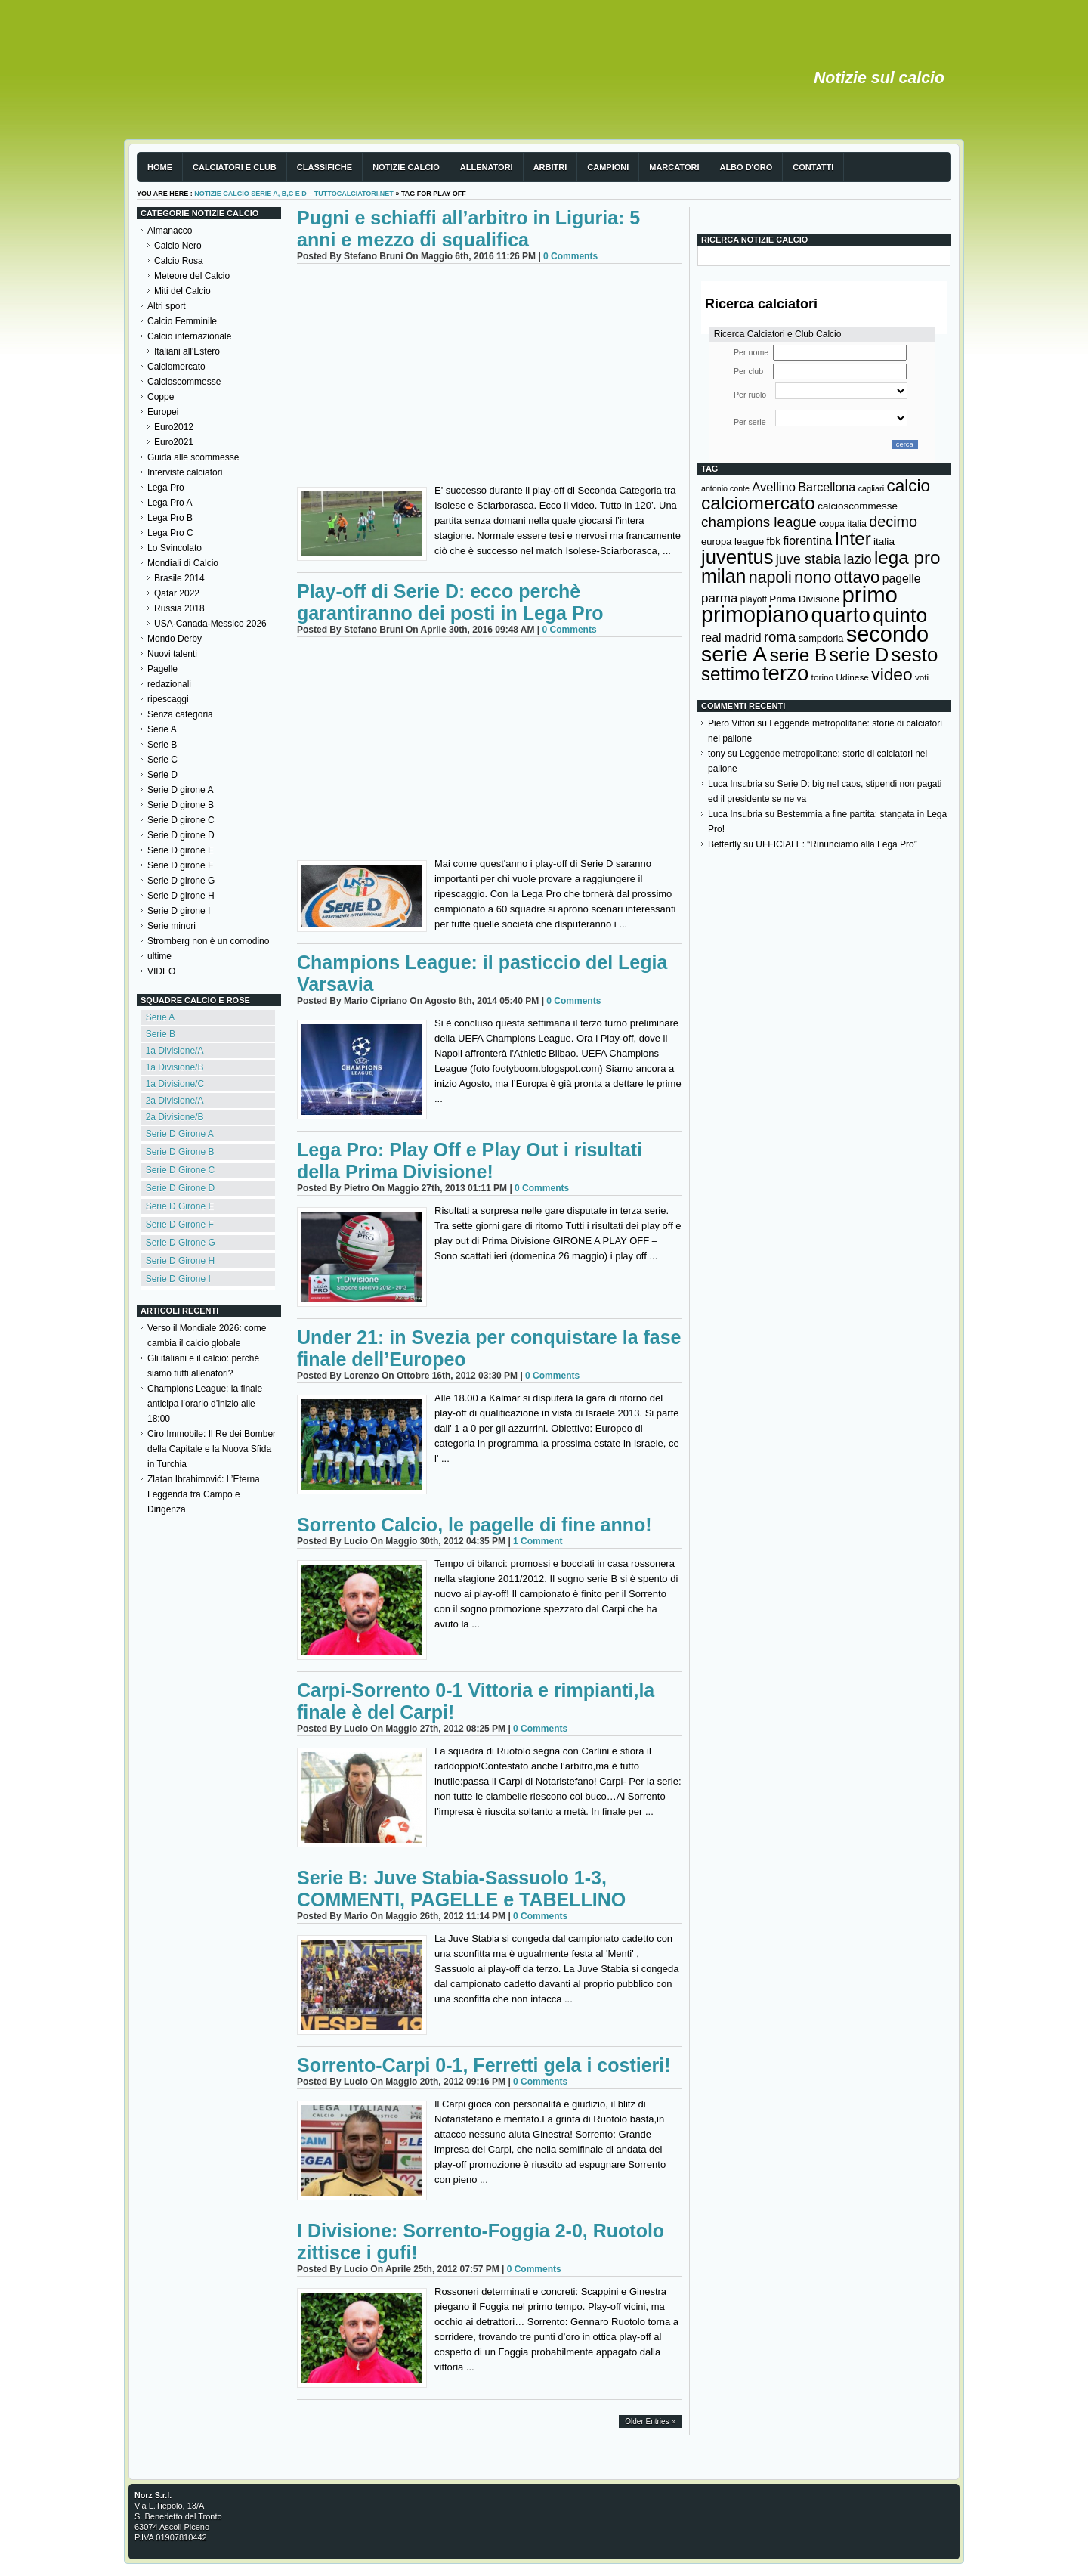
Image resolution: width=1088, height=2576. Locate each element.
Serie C (162, 759)
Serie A (162, 729)
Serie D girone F (180, 865)
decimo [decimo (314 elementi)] (893, 521)
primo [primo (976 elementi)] (870, 594)
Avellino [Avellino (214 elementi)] (773, 487)
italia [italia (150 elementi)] (884, 541)
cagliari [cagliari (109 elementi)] (871, 488)
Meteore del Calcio (192, 276)
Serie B (162, 744)
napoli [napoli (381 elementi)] (770, 577)
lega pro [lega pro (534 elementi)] (907, 557)
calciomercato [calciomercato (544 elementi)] (758, 503)
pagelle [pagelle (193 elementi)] (901, 578)
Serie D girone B (180, 805)
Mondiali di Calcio (182, 563)
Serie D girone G (181, 880)
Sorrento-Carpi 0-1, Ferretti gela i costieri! (484, 2065)
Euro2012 (173, 427)
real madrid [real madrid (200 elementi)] (731, 637)
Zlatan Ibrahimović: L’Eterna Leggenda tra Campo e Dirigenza (203, 1494)
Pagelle (162, 669)
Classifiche (324, 167)
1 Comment (537, 1541)
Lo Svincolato (174, 548)
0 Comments (570, 256)
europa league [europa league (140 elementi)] (732, 541)
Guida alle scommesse (193, 457)
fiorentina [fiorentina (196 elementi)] (807, 540)
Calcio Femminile (182, 321)
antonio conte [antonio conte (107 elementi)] (725, 488)
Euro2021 (173, 442)
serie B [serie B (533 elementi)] (798, 655)
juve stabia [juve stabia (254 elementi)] (808, 559)
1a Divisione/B (175, 1067)
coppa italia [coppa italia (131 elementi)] (843, 524)
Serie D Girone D (180, 1188)
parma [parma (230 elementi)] (719, 598)
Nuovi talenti (172, 654)
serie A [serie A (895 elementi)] (734, 654)
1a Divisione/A (175, 1050)
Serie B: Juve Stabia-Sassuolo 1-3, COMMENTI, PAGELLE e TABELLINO (461, 1888)
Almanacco (169, 230)
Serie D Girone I (178, 1279)
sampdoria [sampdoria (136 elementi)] (821, 638)
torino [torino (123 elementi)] (822, 677)
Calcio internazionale (189, 336)
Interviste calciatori (184, 472)
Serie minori (171, 926)
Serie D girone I (178, 911)
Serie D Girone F (180, 1224)
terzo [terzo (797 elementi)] (785, 673)
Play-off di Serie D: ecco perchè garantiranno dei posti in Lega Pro (450, 602)
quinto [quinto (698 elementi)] (900, 615)
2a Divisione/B (175, 1117)
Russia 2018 (179, 608)
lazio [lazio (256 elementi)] (857, 559)
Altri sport (166, 306)
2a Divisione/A (175, 1100)
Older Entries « (650, 2421)
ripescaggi (168, 699)
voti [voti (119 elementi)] (922, 677)
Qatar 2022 (176, 593)
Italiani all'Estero (187, 351)
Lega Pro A (169, 502)
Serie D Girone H (180, 1260)
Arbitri (550, 167)
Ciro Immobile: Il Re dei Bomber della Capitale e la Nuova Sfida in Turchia (211, 1449)
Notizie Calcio (406, 167)
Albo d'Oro (745, 167)
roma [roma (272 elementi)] (780, 637)
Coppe (160, 397)
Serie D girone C (181, 820)
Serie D (162, 774)
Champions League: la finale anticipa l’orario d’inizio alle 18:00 (204, 1403)
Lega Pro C (170, 533)
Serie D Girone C (180, 1170)
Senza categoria (180, 714)
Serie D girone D (181, 835)
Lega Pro (165, 487)
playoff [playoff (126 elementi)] (753, 599)
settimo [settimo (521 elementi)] (730, 674)
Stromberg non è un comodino (208, 941)
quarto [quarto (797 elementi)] (840, 615)
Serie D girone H (181, 895)
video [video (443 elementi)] (891, 674)
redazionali (169, 684)
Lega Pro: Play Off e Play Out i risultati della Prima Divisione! (469, 1160)
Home (159, 167)
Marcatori (674, 167)
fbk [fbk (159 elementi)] (773, 541)
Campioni (608, 167)
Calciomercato (176, 366)
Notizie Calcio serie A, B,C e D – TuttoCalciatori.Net (294, 193)
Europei (162, 412)
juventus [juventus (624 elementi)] (737, 557)
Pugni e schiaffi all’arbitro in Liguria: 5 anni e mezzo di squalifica (468, 228)
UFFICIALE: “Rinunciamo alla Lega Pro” (836, 844)
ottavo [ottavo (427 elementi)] (857, 577)
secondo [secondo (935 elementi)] (887, 634)
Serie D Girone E (180, 1206)
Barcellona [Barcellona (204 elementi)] (826, 487)
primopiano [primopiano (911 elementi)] (754, 614)
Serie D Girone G (180, 1242)
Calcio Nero (178, 245)
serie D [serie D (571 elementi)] (859, 654)
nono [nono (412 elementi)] (812, 577)
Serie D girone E (180, 850)
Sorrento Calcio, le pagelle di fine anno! (474, 1524)
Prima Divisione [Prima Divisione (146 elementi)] (804, 599)
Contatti (813, 167)
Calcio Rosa (178, 260)
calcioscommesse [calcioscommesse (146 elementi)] (858, 506)
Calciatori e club (235, 167)
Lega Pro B (170, 517)
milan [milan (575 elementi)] (723, 576)
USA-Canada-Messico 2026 (210, 623)
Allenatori (486, 167)
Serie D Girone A (180, 1134)
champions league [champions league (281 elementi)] (759, 522)
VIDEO (161, 971)
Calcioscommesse (184, 381)
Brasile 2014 (179, 578)
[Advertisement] (489, 377)
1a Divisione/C (175, 1084)
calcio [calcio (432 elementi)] (908, 485)
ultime (159, 956)
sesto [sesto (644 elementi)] (915, 654)
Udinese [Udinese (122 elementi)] (852, 677)
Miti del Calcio (182, 291)
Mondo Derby (174, 638)
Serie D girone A (180, 790)
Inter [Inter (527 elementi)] (852, 538)
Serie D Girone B (180, 1152)
